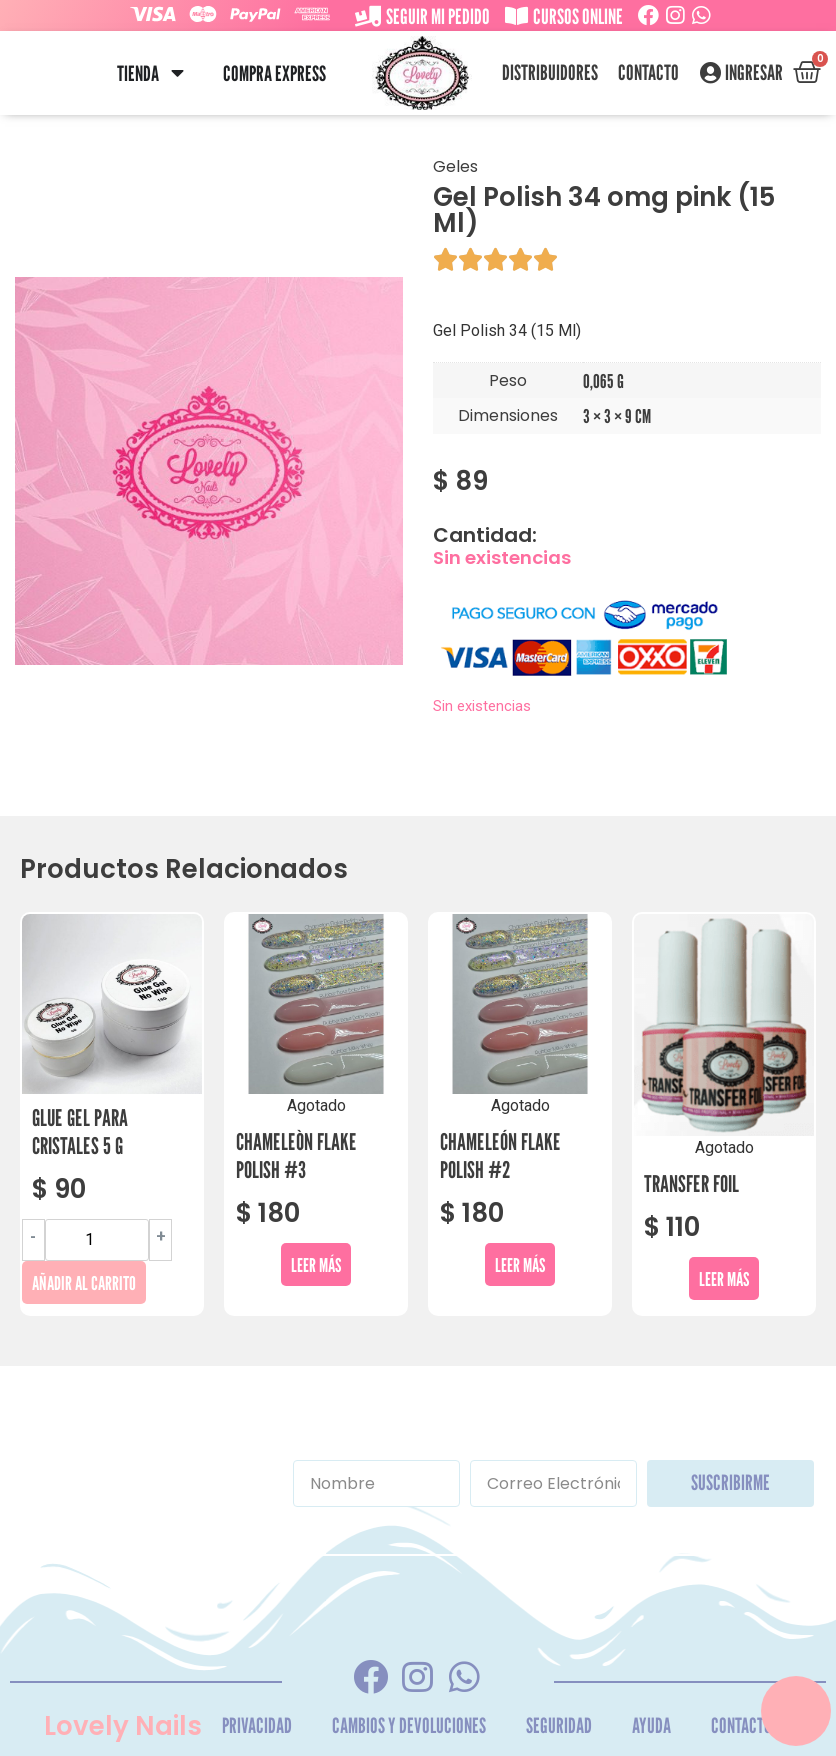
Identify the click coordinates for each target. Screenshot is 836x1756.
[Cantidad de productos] (97, 1240)
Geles (455, 166)
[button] (177, 73)
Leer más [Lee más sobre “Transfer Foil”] (724, 1278)
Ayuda (651, 1725)
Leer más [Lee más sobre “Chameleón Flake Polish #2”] (520, 1264)
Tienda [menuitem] (138, 73)
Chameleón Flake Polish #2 (500, 1155)
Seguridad (559, 1725)
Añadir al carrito (84, 1282)
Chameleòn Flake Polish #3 (296, 1155)
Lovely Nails (123, 1726)
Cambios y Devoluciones (409, 1725)
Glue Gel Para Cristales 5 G (80, 1131)
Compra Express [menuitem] (274, 73)
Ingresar (754, 73)
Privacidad (257, 1725)
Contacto (648, 73)
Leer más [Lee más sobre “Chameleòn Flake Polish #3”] (316, 1264)
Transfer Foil (691, 1183)
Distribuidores (550, 73)
